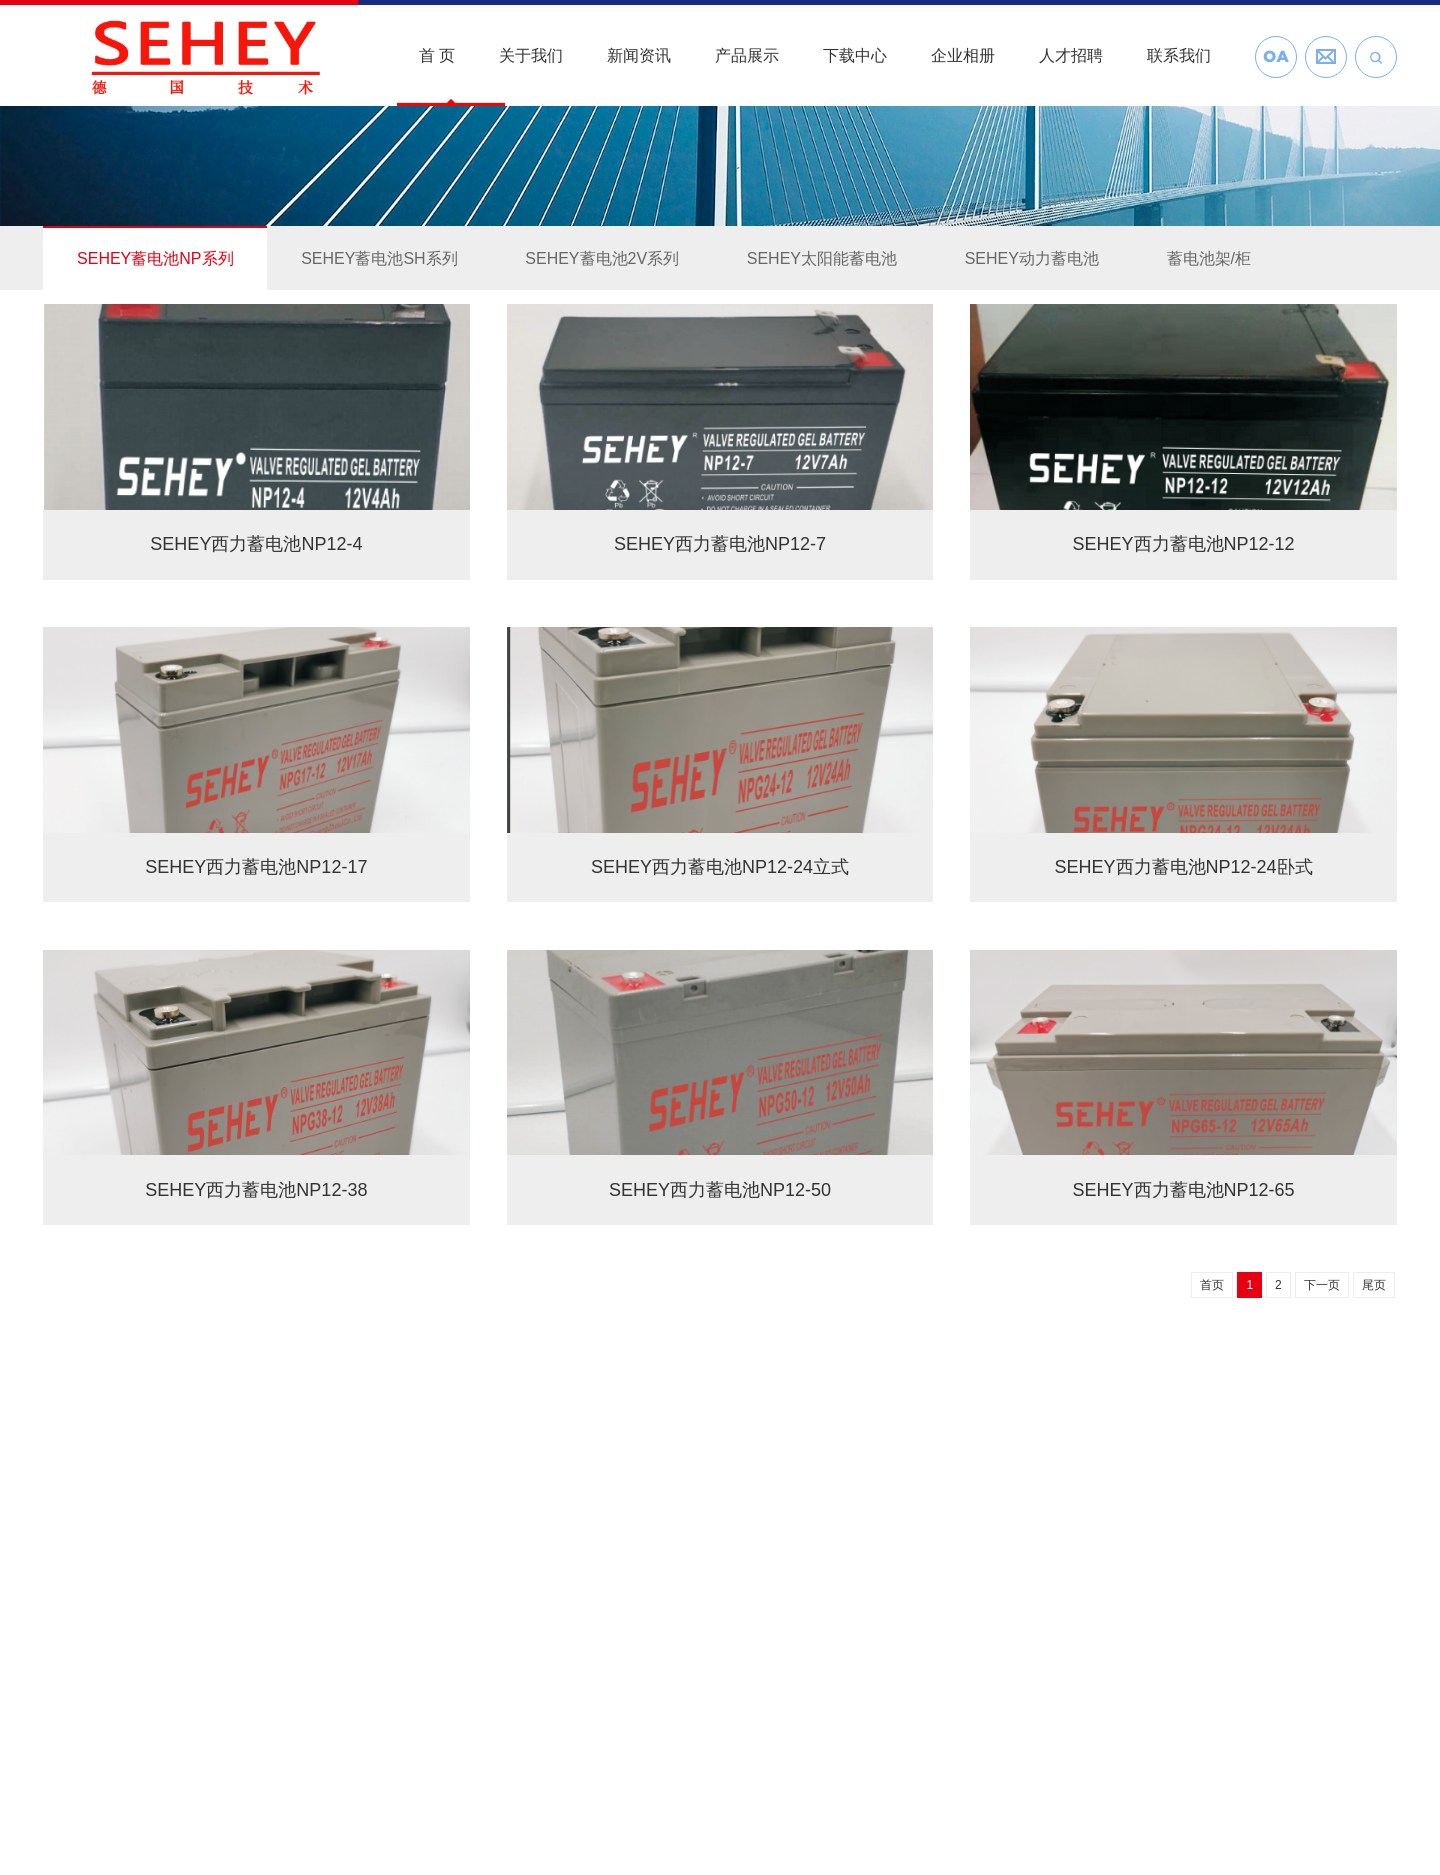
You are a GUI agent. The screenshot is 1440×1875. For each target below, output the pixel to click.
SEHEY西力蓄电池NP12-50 (720, 1190)
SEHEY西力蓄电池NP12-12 (1184, 544)
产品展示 (747, 55)
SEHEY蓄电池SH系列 (379, 258)
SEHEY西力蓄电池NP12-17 (256, 867)
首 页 (437, 55)
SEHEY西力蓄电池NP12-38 (256, 1190)
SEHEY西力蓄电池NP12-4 (256, 544)
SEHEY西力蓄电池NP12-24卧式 (1184, 867)
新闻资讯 (639, 55)
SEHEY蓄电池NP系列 (155, 258)
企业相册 (963, 55)
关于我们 (531, 55)
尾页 (1374, 1285)
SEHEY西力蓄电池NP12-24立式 (720, 867)
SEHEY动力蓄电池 (1032, 258)
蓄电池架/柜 (1209, 258)
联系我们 (1179, 55)
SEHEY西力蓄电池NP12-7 (720, 544)
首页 (1212, 1285)
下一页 (1322, 1285)
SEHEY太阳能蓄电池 (822, 258)
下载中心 (855, 55)
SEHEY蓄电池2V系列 (602, 258)
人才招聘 (1071, 55)
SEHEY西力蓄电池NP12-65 (1184, 1190)
